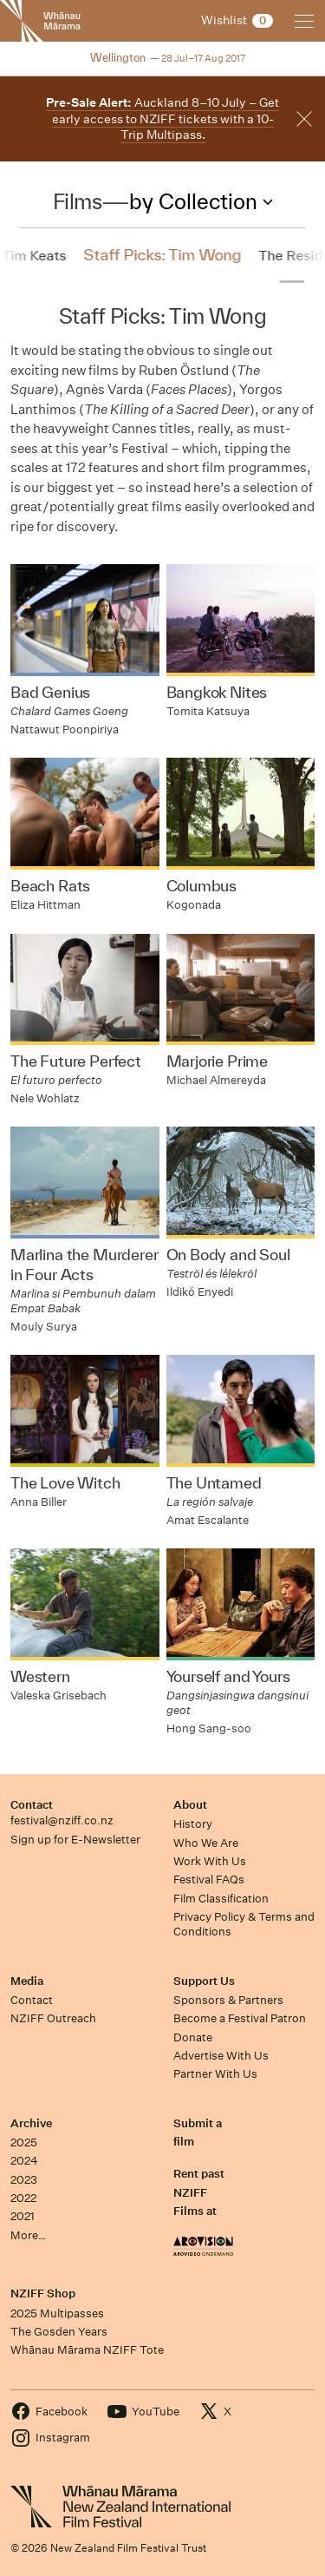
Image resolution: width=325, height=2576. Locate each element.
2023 (23, 2179)
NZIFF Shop (42, 2293)
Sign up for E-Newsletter (75, 1839)
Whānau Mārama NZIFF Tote (87, 2350)
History (192, 1824)
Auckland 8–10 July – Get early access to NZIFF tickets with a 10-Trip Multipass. (162, 118)
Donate (192, 2037)
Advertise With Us (221, 2055)
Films (77, 201)
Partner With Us (215, 2074)
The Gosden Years (58, 2331)
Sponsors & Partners (228, 2000)
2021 (22, 2216)
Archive (31, 2123)
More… (28, 2235)
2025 (23, 2142)
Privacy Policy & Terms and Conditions (244, 1924)
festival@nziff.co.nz (62, 1820)
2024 (24, 2160)
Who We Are (205, 1843)
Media (26, 1981)
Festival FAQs (208, 1879)
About (190, 1804)
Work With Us (209, 1861)
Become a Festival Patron (239, 2018)
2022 (23, 2198)
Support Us (204, 1981)
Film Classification (221, 1898)
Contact (31, 1804)
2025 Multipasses (57, 2313)
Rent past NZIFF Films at (198, 2192)
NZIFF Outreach (53, 2018)
